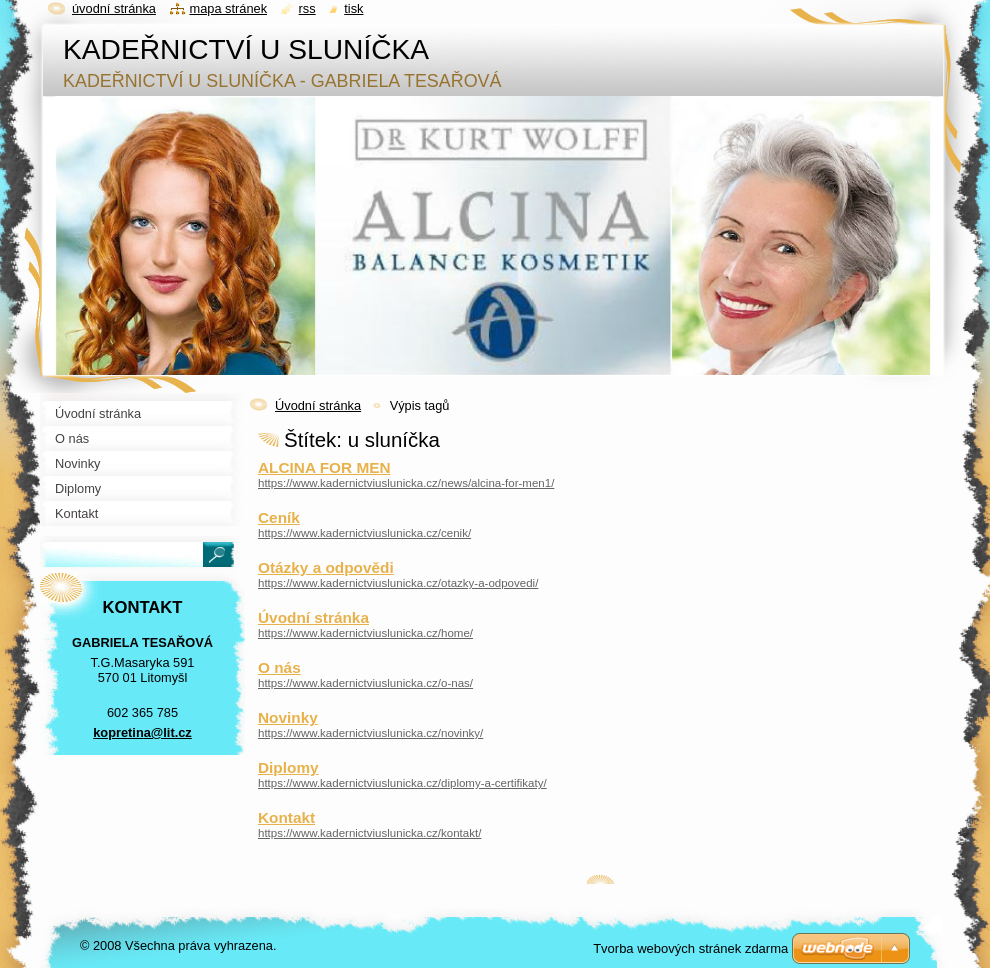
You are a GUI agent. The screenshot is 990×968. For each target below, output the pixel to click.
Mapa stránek (229, 8)
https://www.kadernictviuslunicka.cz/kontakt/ (369, 833)
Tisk (353, 8)
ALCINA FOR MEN (324, 467)
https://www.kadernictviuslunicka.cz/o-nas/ (365, 683)
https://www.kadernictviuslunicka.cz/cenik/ (364, 533)
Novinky (288, 717)
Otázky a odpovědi (326, 567)
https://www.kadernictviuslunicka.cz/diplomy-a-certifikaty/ (402, 783)
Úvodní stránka (318, 405)
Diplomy (288, 767)
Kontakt (286, 817)
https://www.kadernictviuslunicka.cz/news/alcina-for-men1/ (406, 483)
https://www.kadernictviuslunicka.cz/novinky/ (370, 733)
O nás (279, 667)
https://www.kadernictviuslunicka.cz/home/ (365, 633)
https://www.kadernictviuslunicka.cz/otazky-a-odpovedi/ (398, 583)
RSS (307, 8)
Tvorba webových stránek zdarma (690, 948)
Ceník (279, 517)
